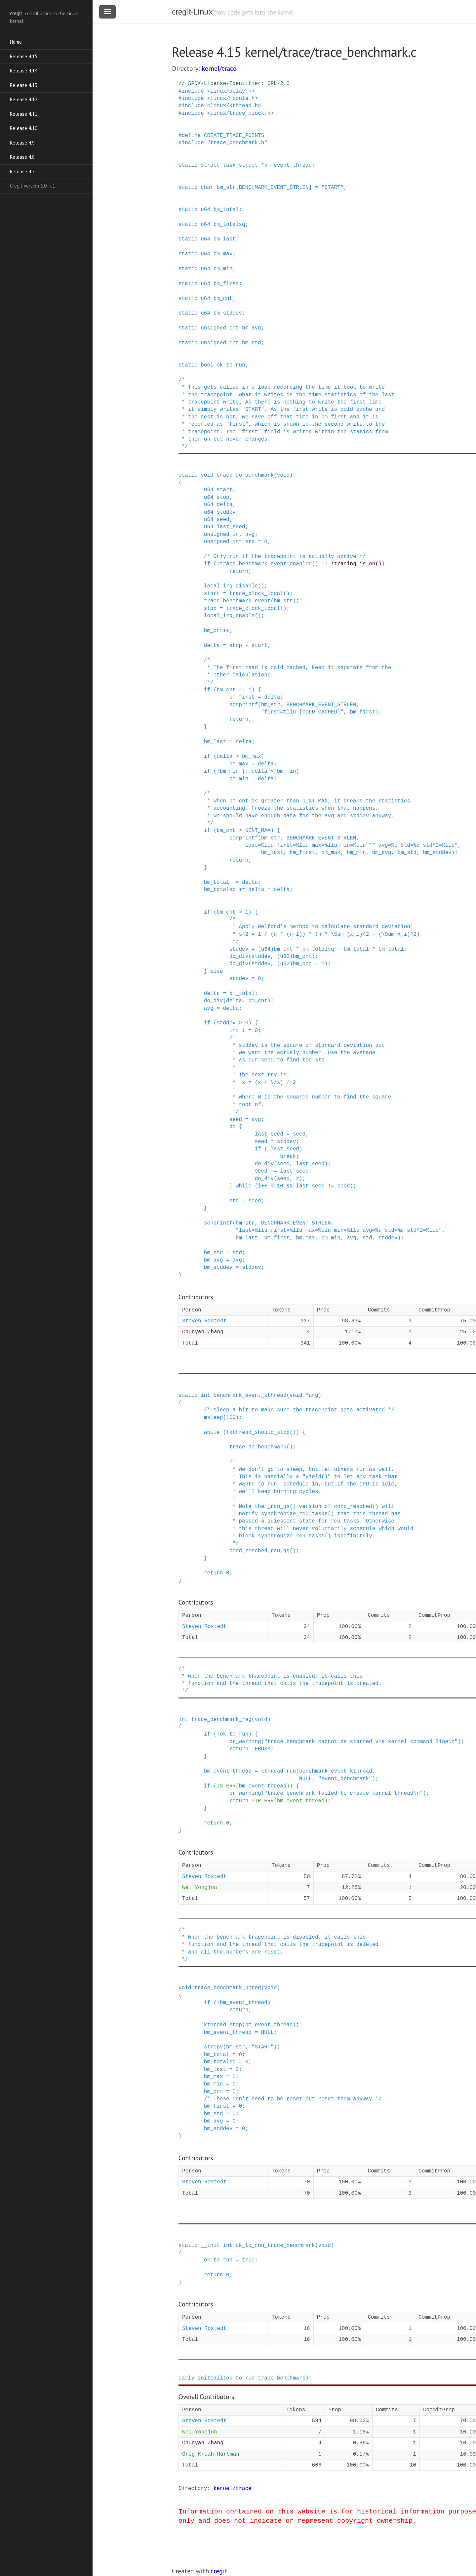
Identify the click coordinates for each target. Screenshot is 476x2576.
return (213, 1573)
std (250, 541)
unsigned (213, 328)
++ (226, 630)
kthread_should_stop (259, 1432)
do (232, 1127)
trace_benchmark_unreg (227, 1988)
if (207, 564)
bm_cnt (223, 298)
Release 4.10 (23, 128)
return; (240, 571)
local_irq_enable (229, 616)
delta (224, 504)
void (207, 475)
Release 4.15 (23, 56)
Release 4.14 (23, 70)
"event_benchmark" (345, 1778)
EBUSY (262, 1749)
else (216, 971)
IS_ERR (226, 1786)
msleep (213, 1417)
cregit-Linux (192, 11)
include (193, 91)
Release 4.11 (23, 114)
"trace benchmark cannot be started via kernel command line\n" (361, 1741)
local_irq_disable (231, 586)
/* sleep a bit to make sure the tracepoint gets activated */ (299, 1410)
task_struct (240, 165)
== (242, 690)
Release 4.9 (22, 143)
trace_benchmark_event (237, 601)
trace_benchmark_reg (221, 1719)
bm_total (226, 209)
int (234, 328)
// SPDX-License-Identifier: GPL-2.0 (234, 83)
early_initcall (200, 2378)
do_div (239, 956)
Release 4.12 (23, 99)
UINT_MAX (258, 830)
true (248, 2260)
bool (207, 365)
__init (210, 2245)
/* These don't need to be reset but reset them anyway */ (293, 2099)
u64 (205, 209)
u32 (285, 956)
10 (280, 1186)
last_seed (231, 527)
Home (16, 42)
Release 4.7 (22, 171)
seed (223, 519)
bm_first (226, 283)
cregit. (220, 2571)
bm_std (251, 343)
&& (290, 1186)
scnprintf (243, 704)
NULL (305, 1778)
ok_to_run (231, 365)
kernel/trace (219, 68)
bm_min (223, 269)
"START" (332, 187)
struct (210, 165)
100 (231, 1417)
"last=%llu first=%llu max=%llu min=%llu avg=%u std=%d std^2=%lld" (339, 1230)
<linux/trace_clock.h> (240, 113)
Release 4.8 (22, 157)
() (315, 564)
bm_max (223, 254)
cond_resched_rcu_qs (259, 1551)
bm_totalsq (229, 224)
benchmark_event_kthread (250, 1395)
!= (331, 1186)
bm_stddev (228, 313)
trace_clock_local (256, 593)
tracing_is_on (354, 564)
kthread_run (278, 1771)
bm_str (226, 187)
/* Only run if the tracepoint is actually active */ (285, 556)
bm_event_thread (288, 165)
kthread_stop (223, 2025)
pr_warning (245, 1741)
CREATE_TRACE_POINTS (234, 135)
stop (223, 497)
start (224, 490)
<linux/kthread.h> (234, 105)
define (191, 135)
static (188, 165)
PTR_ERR (263, 1801)
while (244, 1186)
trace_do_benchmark (245, 475)
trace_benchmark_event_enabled (266, 564)
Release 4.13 (23, 85)
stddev (226, 512)
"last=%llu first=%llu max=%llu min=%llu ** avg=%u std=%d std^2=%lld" (350, 845)
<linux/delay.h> (231, 91)
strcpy (213, 2047)
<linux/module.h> (232, 98)
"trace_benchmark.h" (237, 143)
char (207, 187)
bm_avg (251, 328)
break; (289, 1156)
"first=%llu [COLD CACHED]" (302, 712)
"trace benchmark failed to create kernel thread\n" (343, 1793)
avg (250, 534)
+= (235, 882)
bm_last (225, 239)
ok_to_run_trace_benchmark (275, 2245)
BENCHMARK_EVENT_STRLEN (273, 187)
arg (313, 1395)
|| (324, 564)
